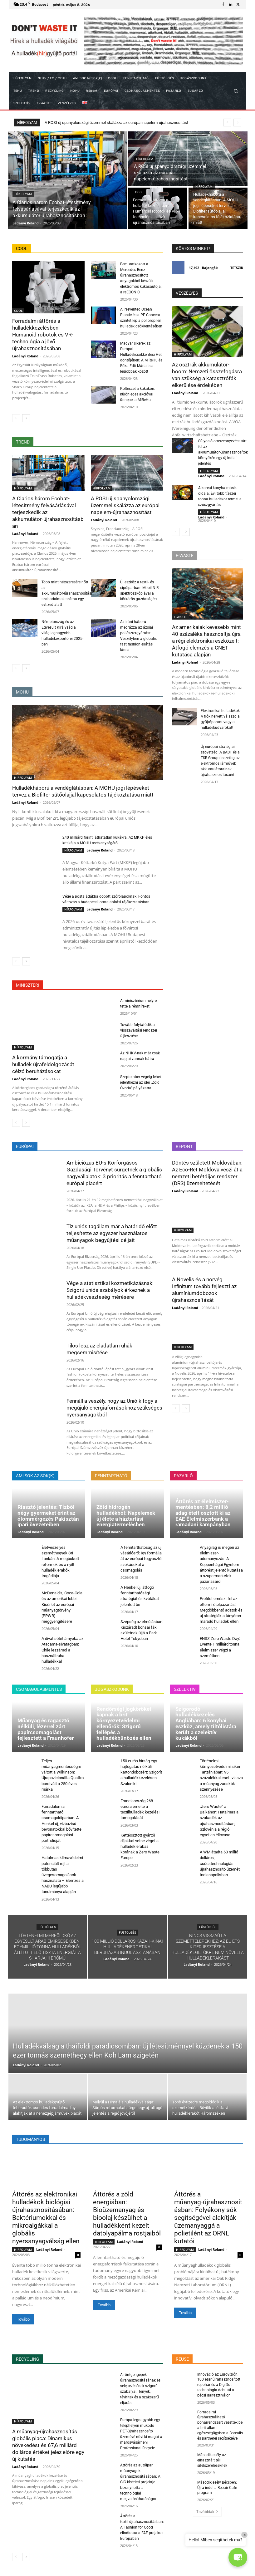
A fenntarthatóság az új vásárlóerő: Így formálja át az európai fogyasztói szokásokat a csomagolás (141, 1559)
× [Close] (244, 2534)
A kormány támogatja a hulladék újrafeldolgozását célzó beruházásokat (43, 1064)
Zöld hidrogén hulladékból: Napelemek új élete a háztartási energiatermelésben (125, 1516)
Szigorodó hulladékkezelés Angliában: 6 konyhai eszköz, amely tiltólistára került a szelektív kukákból (205, 1723)
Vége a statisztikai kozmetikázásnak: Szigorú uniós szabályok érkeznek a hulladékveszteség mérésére (110, 1290)
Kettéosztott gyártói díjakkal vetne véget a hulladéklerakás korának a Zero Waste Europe (139, 1846)
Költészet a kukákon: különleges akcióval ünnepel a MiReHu (137, 394)
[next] (237, 122)
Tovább (23, 2319)
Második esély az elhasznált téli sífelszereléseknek (212, 2460)
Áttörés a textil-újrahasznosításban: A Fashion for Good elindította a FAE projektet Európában (142, 2527)
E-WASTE (180, 617)
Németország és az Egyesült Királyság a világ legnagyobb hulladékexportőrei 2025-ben (62, 633)
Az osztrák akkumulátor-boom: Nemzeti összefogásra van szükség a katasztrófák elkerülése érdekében (207, 374)
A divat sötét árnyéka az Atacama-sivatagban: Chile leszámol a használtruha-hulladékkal (62, 1650)
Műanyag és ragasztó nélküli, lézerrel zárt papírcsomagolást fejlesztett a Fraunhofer (45, 1729)
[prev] (227, 122)
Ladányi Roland (25, 356)
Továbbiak (207, 2511)
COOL (139, 192)
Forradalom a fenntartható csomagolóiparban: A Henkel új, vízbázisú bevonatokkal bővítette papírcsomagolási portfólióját (61, 1823)
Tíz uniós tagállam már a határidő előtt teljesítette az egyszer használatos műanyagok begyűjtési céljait (111, 1233)
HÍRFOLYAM (23, 194)
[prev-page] (16, 418)
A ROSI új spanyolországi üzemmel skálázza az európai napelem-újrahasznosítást (125, 505)
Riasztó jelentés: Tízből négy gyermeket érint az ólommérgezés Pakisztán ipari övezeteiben (48, 1516)
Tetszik (236, 267)
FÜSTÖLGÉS (47, 1927)
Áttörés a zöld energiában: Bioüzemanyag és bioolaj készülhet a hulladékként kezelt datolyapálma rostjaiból (127, 2214)
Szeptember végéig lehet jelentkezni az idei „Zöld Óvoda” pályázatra (140, 1082)
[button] (235, 91)
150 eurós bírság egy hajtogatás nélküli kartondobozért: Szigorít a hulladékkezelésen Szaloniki (141, 1772)
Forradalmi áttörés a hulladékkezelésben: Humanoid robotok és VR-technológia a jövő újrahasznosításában (42, 334)
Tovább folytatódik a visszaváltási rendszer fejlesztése (138, 1030)
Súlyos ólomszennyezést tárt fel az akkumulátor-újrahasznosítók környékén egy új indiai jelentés (223, 452)
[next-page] (26, 418)
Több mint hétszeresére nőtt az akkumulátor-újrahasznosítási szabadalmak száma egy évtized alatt (67, 593)
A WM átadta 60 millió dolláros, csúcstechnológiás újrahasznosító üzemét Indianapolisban (220, 1863)
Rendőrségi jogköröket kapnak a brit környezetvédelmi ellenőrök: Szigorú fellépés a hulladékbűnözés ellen (123, 1723)
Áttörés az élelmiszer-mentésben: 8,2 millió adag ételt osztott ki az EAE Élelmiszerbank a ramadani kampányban (203, 1513)
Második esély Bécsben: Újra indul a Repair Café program (217, 2487)
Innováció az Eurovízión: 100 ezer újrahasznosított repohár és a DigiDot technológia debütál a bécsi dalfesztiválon (218, 2384)
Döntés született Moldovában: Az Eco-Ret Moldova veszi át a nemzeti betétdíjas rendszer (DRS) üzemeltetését (207, 1173)
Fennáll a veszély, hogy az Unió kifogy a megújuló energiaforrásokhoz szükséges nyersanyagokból (114, 1408)
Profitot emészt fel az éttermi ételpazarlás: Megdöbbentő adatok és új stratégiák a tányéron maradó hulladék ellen (221, 1610)
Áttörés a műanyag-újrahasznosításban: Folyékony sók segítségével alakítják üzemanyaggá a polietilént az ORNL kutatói (208, 2218)
